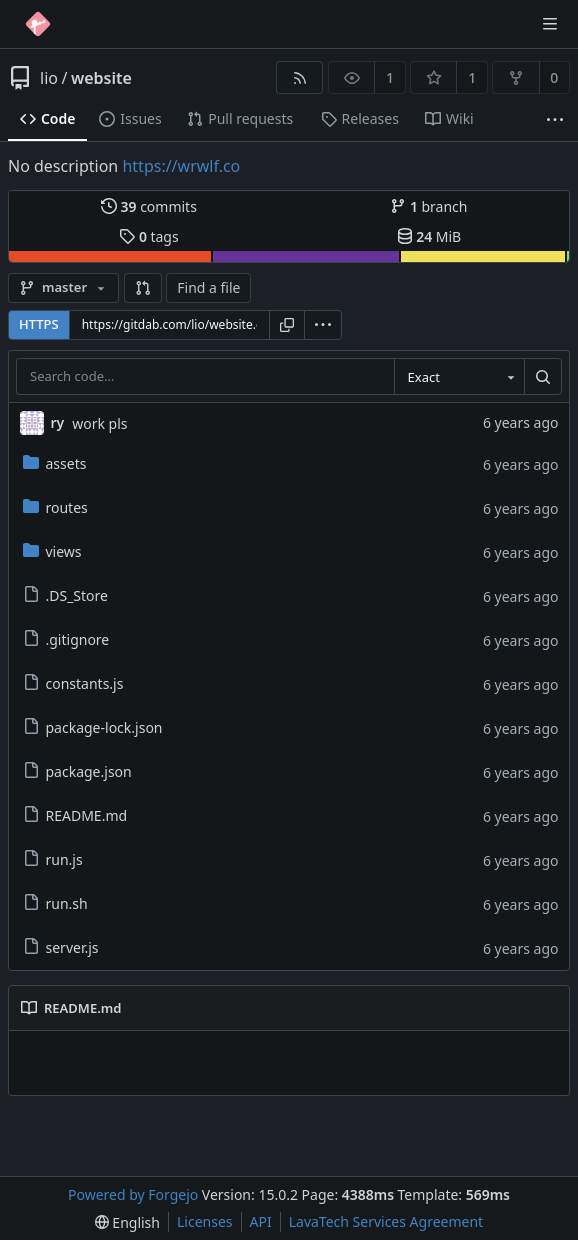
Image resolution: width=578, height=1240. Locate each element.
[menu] (323, 325)
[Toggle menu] (550, 24)
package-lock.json (93, 727)
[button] (143, 288)
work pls (99, 423)
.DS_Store (65, 595)
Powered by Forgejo (133, 1194)
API (261, 1221)
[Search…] (543, 377)
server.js (61, 947)
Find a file (208, 287)
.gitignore (66, 639)
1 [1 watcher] (390, 77)
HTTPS (39, 324)
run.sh (55, 903)
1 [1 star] (472, 77)
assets (55, 463)
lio (49, 78)
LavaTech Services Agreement (386, 1221)
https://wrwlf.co (181, 166)
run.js (53, 859)
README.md (75, 815)
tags (148, 236)
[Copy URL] (287, 325)
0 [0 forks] (554, 77)
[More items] (555, 119)
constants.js (73, 683)
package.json (77, 771)
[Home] (38, 24)
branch (428, 206)
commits (149, 206)
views (52, 551)
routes (55, 507)
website (101, 78)
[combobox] (459, 377)
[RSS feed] (299, 77)
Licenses (205, 1221)
